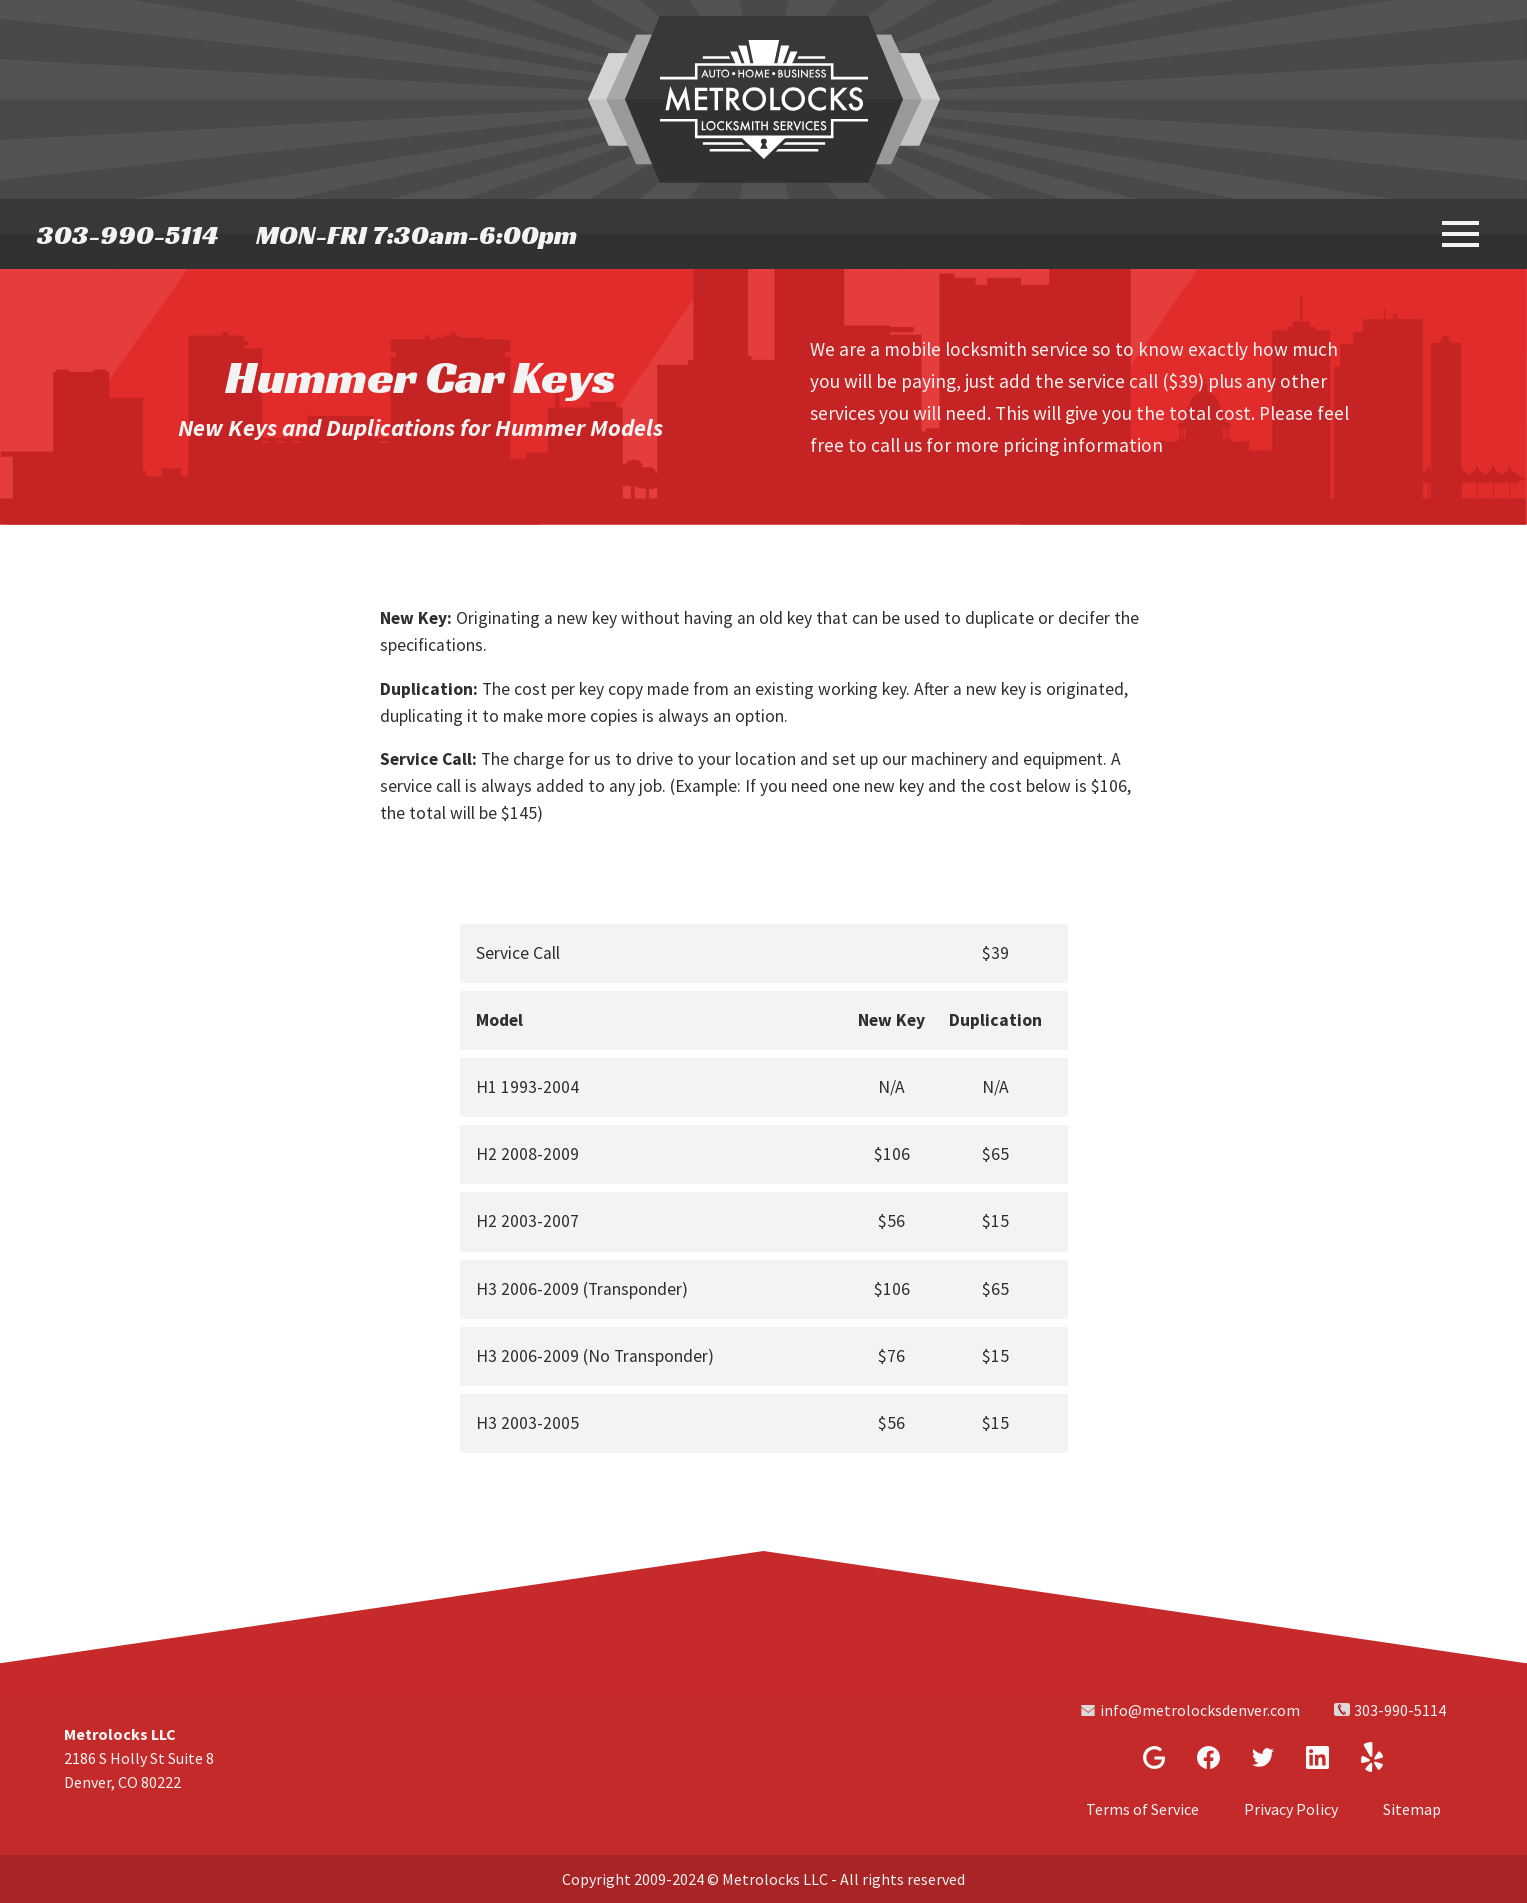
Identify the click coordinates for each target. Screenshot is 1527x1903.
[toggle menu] (1458, 232)
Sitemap (1412, 1809)
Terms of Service (1142, 1809)
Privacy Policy (1291, 1809)
